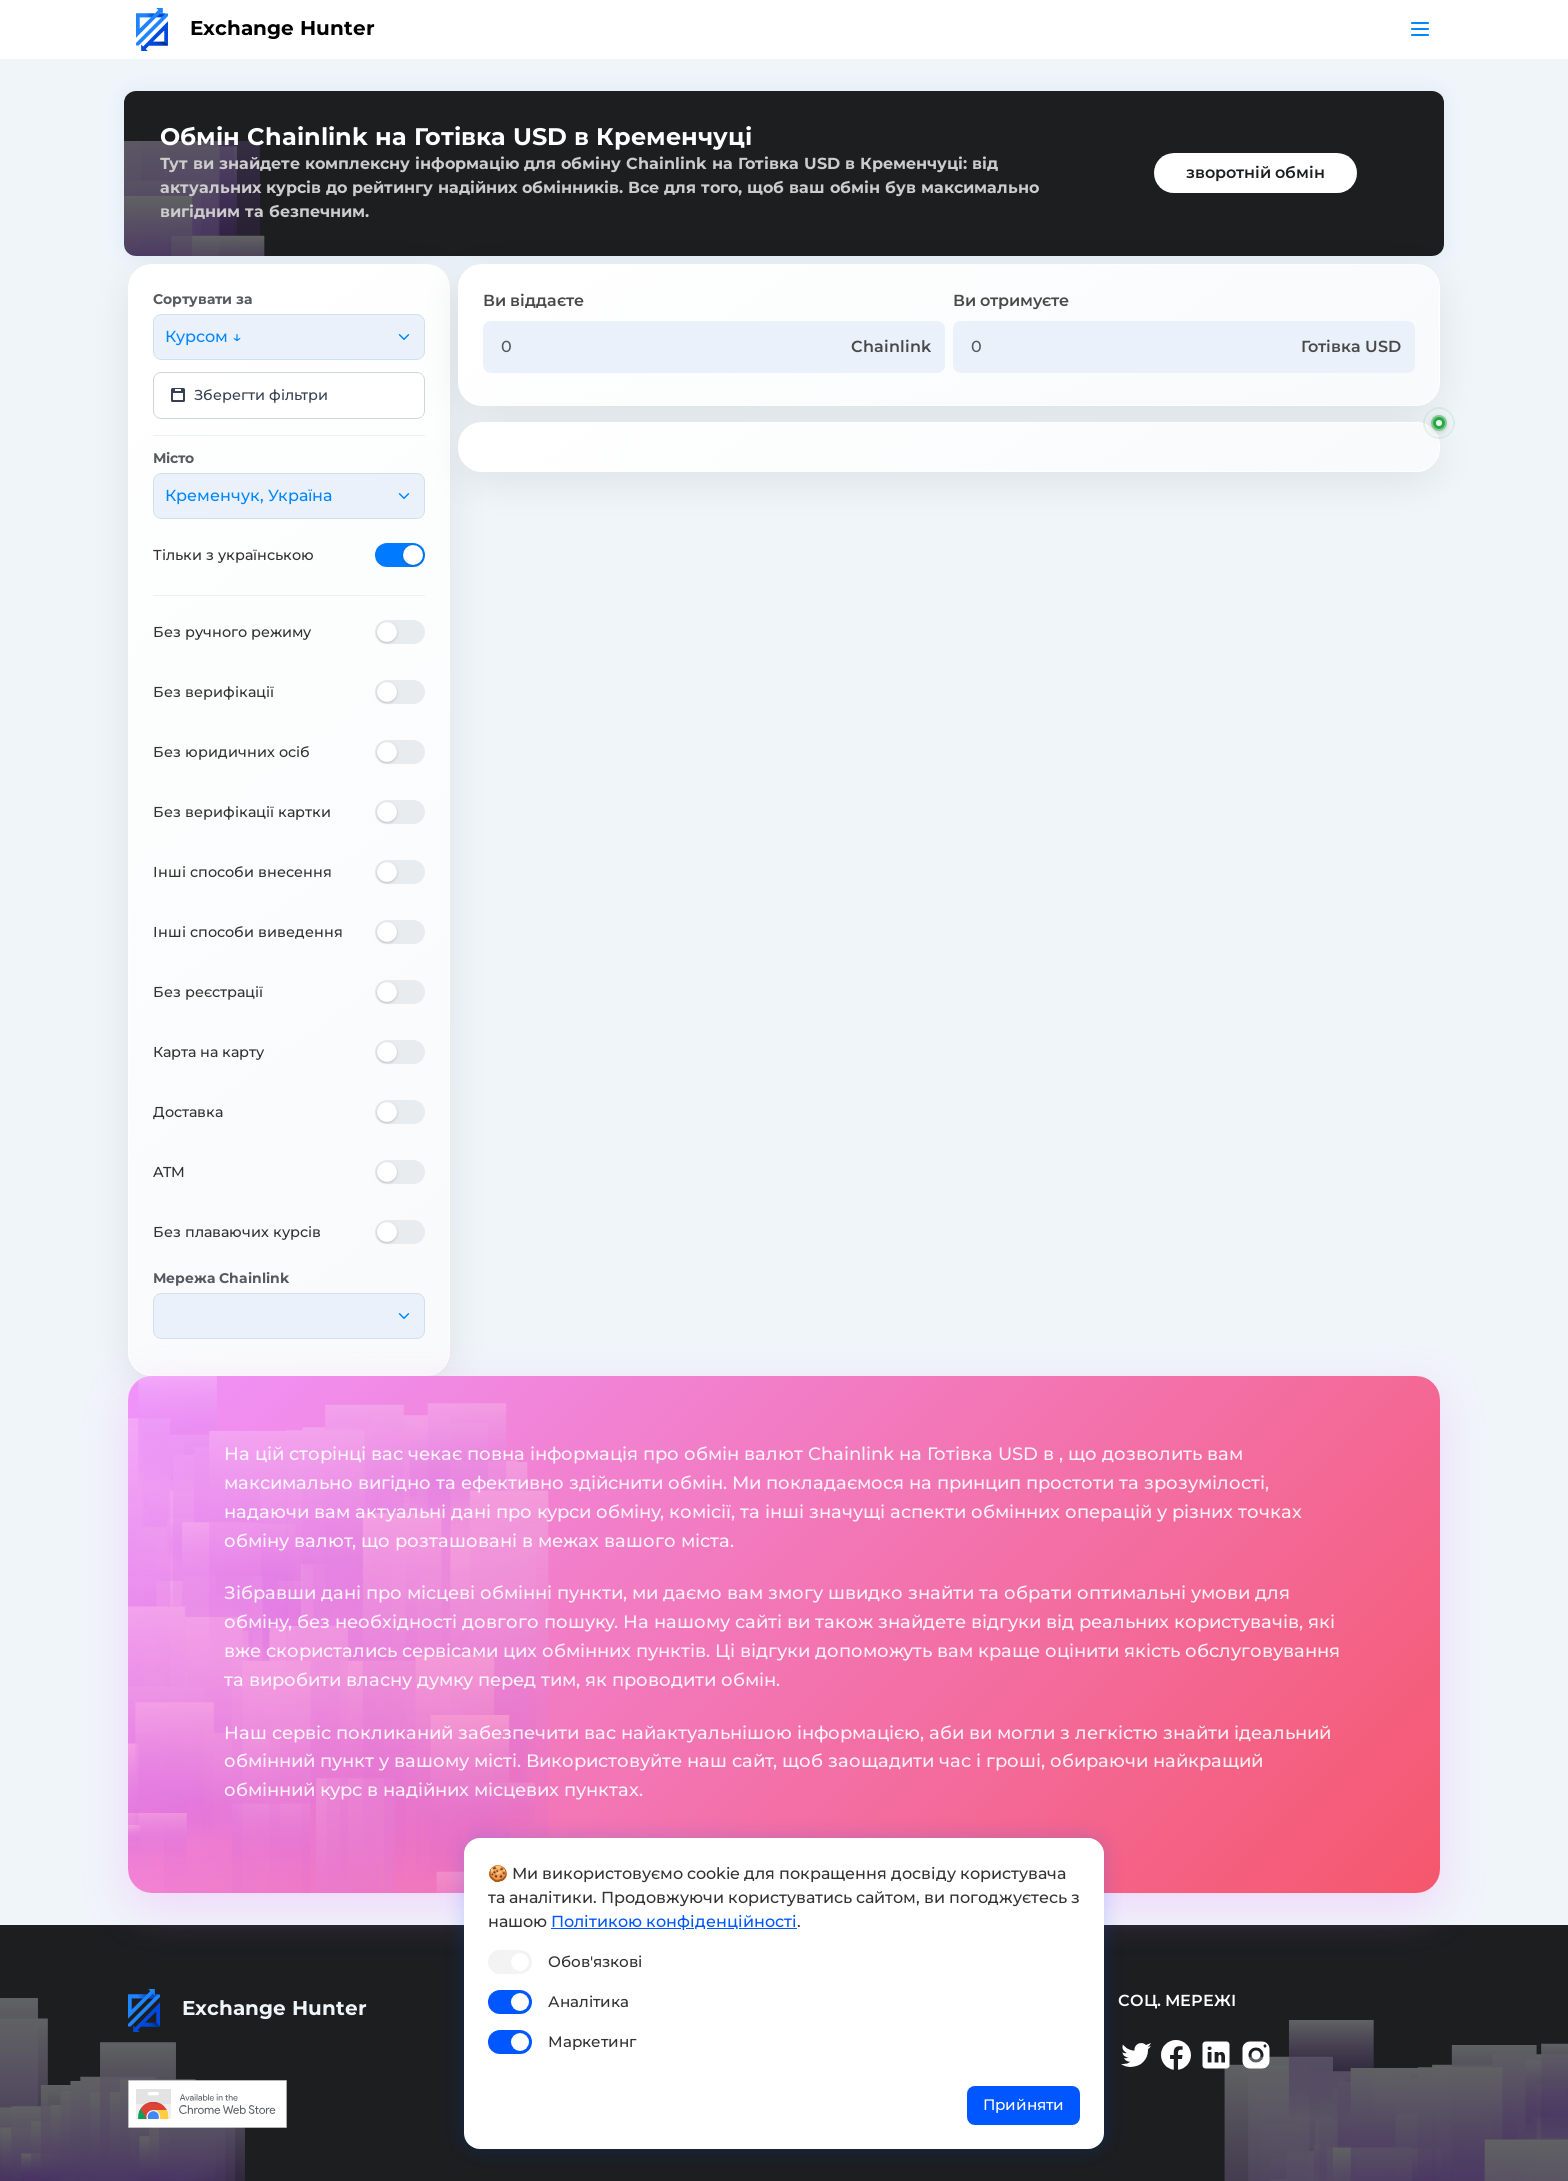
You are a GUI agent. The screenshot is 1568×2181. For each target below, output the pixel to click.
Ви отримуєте (1011, 300)
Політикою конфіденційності (674, 1921)
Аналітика (588, 2001)
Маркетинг (592, 2041)
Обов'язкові (595, 1961)
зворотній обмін (1255, 172)
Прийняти (1023, 2104)
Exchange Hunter (255, 28)
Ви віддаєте (533, 300)
